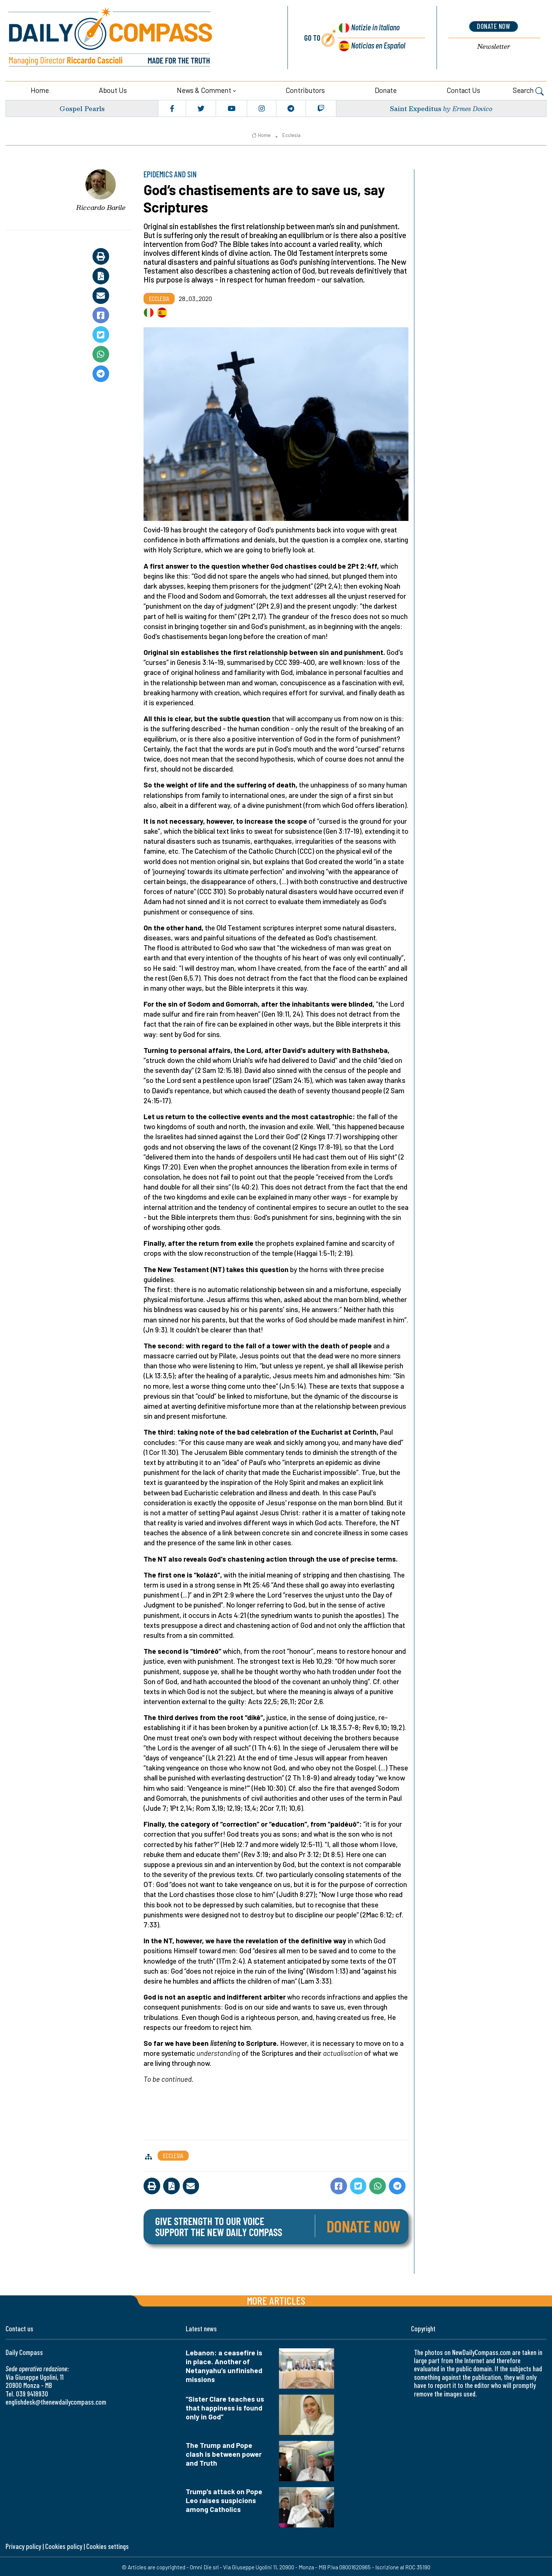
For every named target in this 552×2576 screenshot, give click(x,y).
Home (40, 89)
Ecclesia (291, 134)
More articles (276, 2298)
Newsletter (494, 46)
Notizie (374, 27)
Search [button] (528, 90)
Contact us (463, 89)
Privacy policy (23, 2545)
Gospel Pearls (82, 107)
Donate (386, 89)
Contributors (305, 89)
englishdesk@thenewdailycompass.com (56, 2400)
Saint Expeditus (415, 107)
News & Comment (204, 89)
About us (113, 89)
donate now (493, 25)
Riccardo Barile (100, 206)
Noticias (378, 44)
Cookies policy (63, 2545)
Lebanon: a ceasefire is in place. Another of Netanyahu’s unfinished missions (224, 2364)
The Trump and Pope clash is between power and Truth (224, 2453)
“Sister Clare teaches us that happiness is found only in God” (225, 2406)
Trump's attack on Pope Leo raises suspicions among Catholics (224, 2499)
